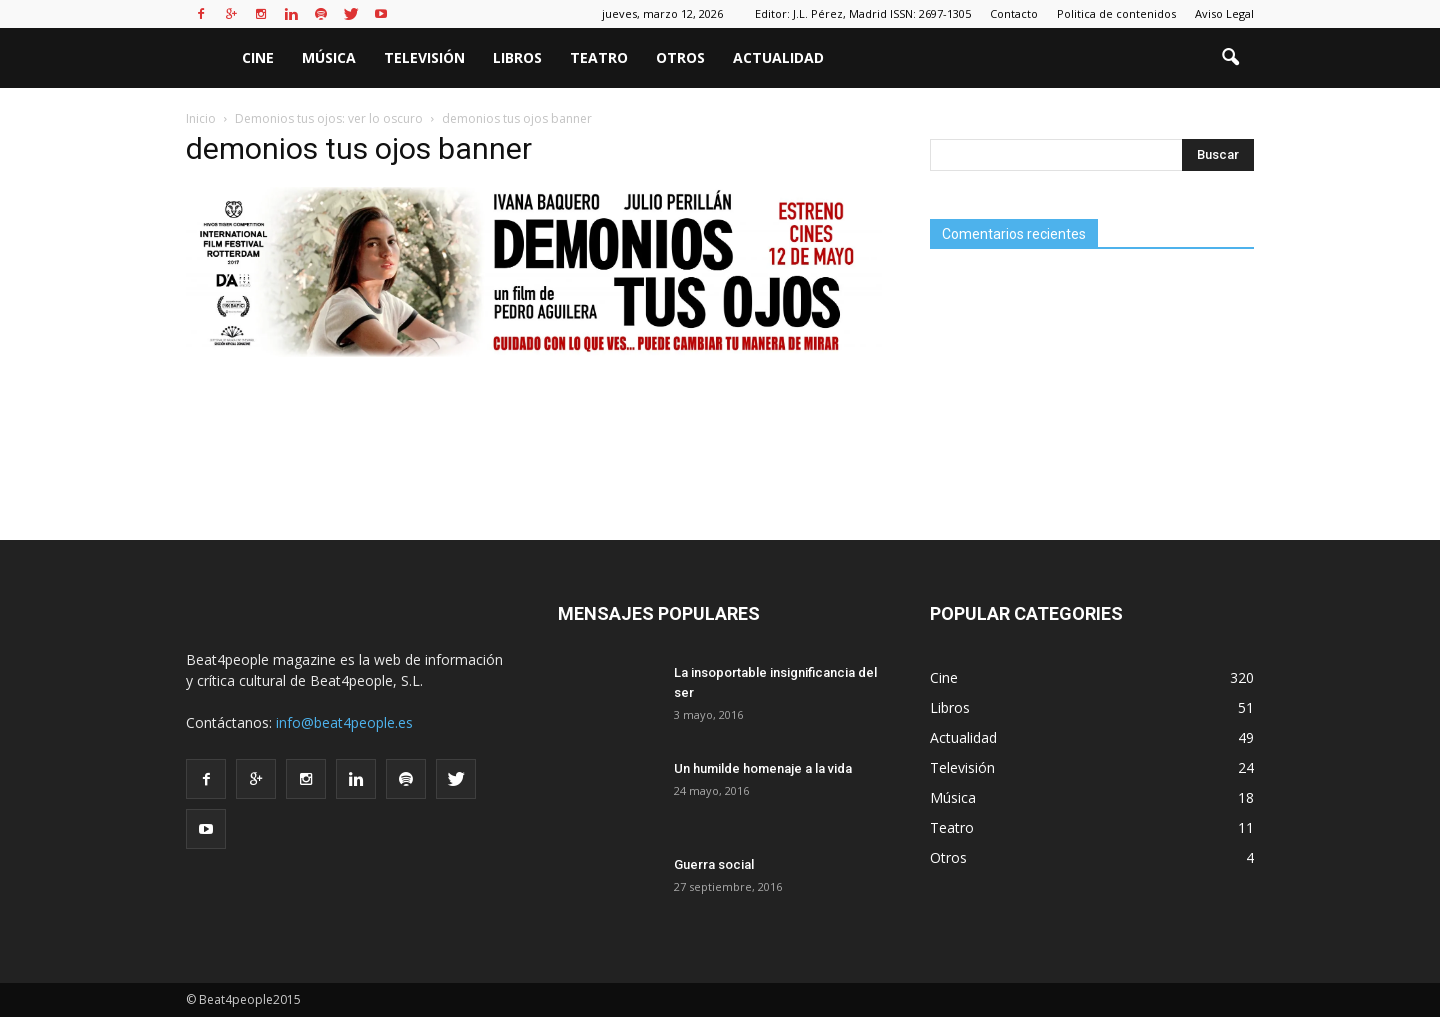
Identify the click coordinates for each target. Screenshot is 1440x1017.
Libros (517, 57)
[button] (1230, 58)
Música (329, 57)
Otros (680, 57)
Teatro (599, 57)
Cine (258, 57)
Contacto (1014, 13)
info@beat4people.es (344, 722)
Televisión (424, 57)
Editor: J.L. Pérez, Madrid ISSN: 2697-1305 (863, 13)
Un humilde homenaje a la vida (763, 768)
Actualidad (778, 57)
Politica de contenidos (1116, 13)
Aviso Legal (1224, 13)
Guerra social (714, 864)
